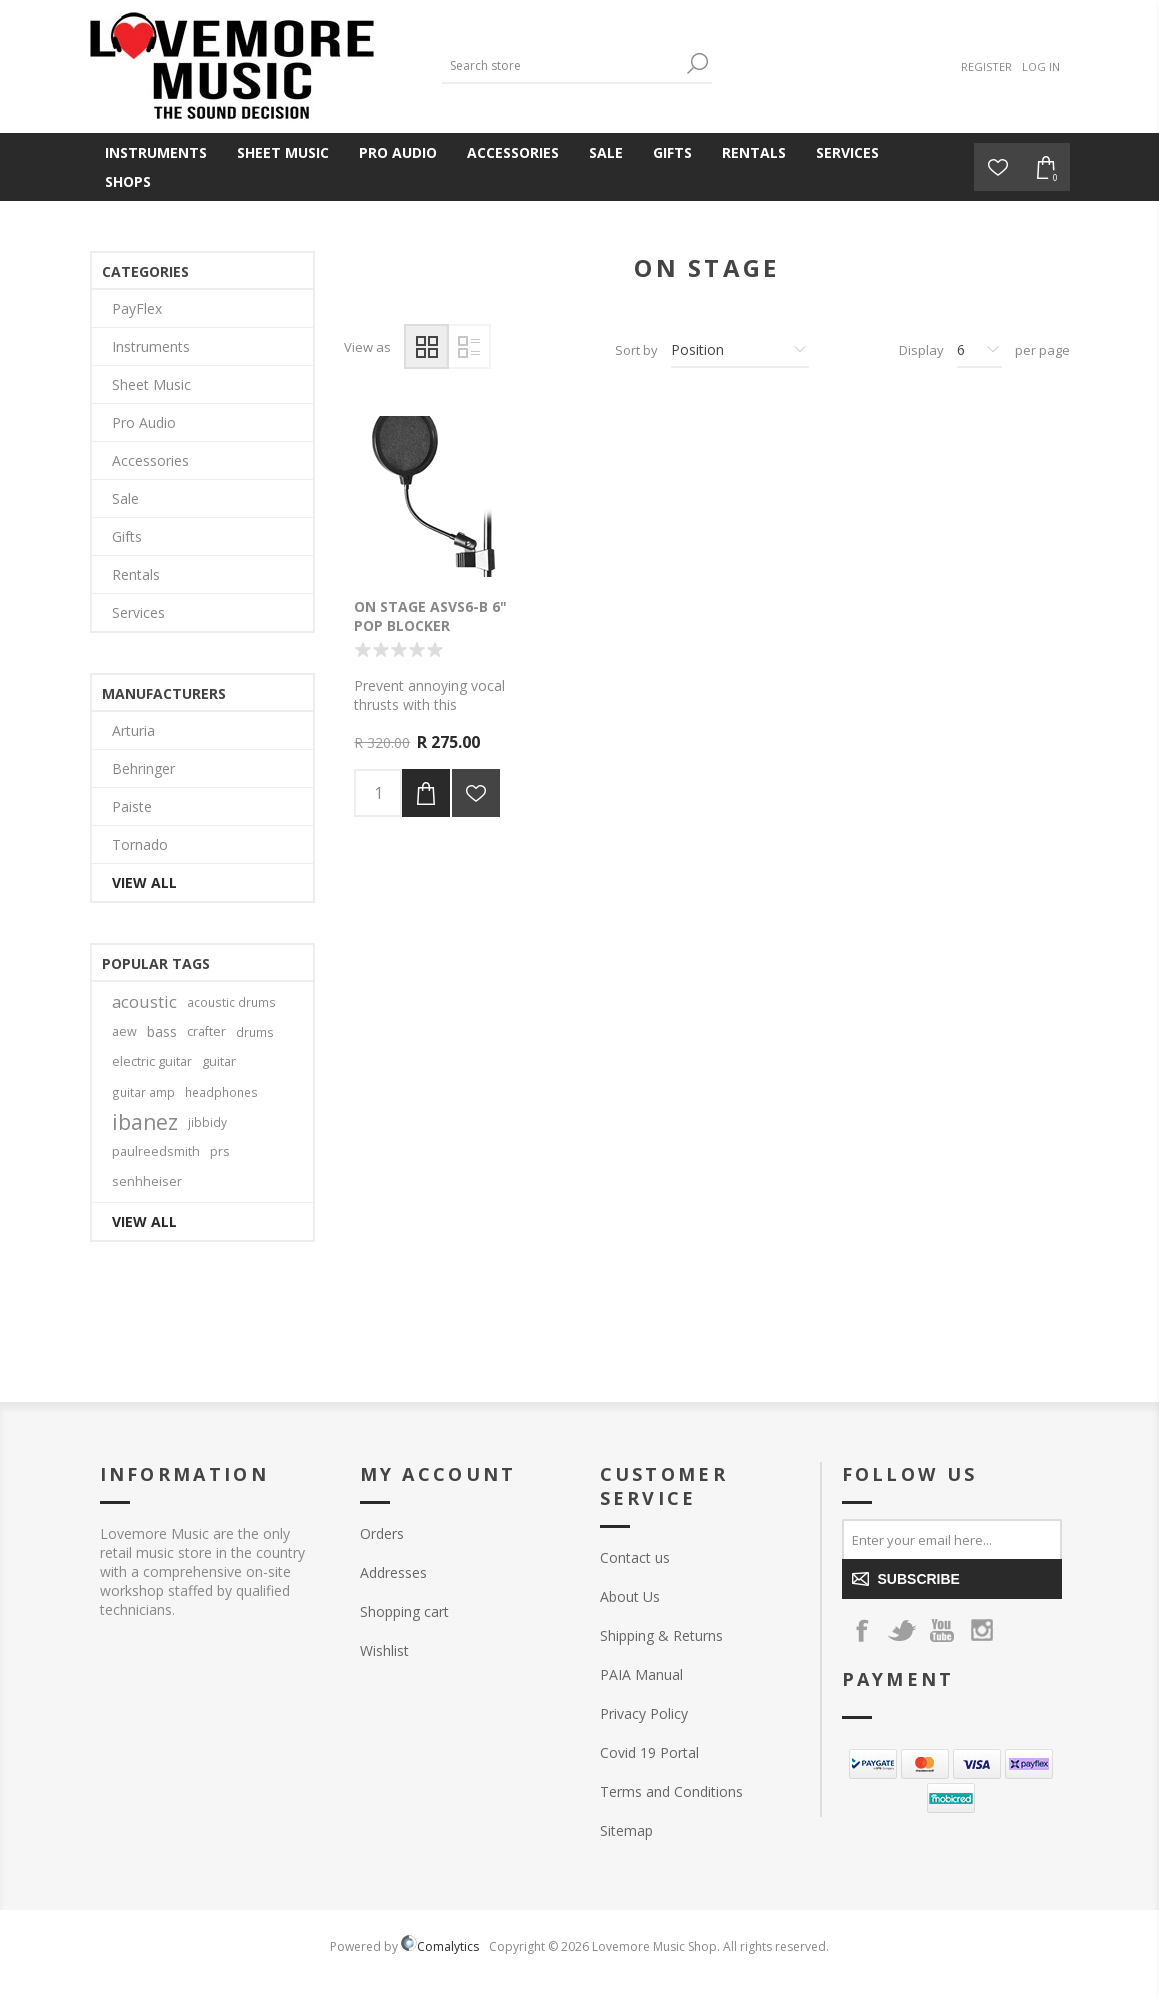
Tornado (140, 844)
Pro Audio (398, 152)
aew (124, 1031)
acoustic (144, 1001)
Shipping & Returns (661, 1635)
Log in (1041, 66)
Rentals (754, 152)
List (468, 346)
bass (162, 1031)
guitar (219, 1061)
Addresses (393, 1572)
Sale (606, 152)
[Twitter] (902, 1630)
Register (986, 66)
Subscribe (919, 1579)
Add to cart (426, 793)
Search (697, 63)
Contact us (635, 1557)
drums (255, 1032)
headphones (221, 1092)
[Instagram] (982, 1630)
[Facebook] (862, 1630)
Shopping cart (404, 1611)
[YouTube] (942, 1630)
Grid (426, 346)
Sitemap (626, 1830)
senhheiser (147, 1181)
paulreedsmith (156, 1151)
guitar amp (143, 1092)
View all (144, 882)
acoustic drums (231, 1002)
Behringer (143, 768)
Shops (128, 181)
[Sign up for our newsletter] (952, 1539)
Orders (382, 1533)
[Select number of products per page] (979, 350)
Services (847, 152)
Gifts (672, 152)
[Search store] (562, 65)
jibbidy (207, 1122)
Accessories (513, 152)
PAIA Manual (641, 1674)
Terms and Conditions (671, 1791)
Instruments (156, 152)
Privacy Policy (644, 1713)
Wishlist (384, 1650)
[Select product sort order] (740, 350)
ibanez (145, 1122)
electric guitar (152, 1061)
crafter (206, 1031)
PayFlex (137, 308)
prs (220, 1151)
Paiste (132, 806)
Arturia (133, 730)
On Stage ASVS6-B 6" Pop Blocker (430, 616)
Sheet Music (283, 152)
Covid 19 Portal (649, 1752)
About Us (630, 1596)
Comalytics (440, 1946)
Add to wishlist (476, 793)
